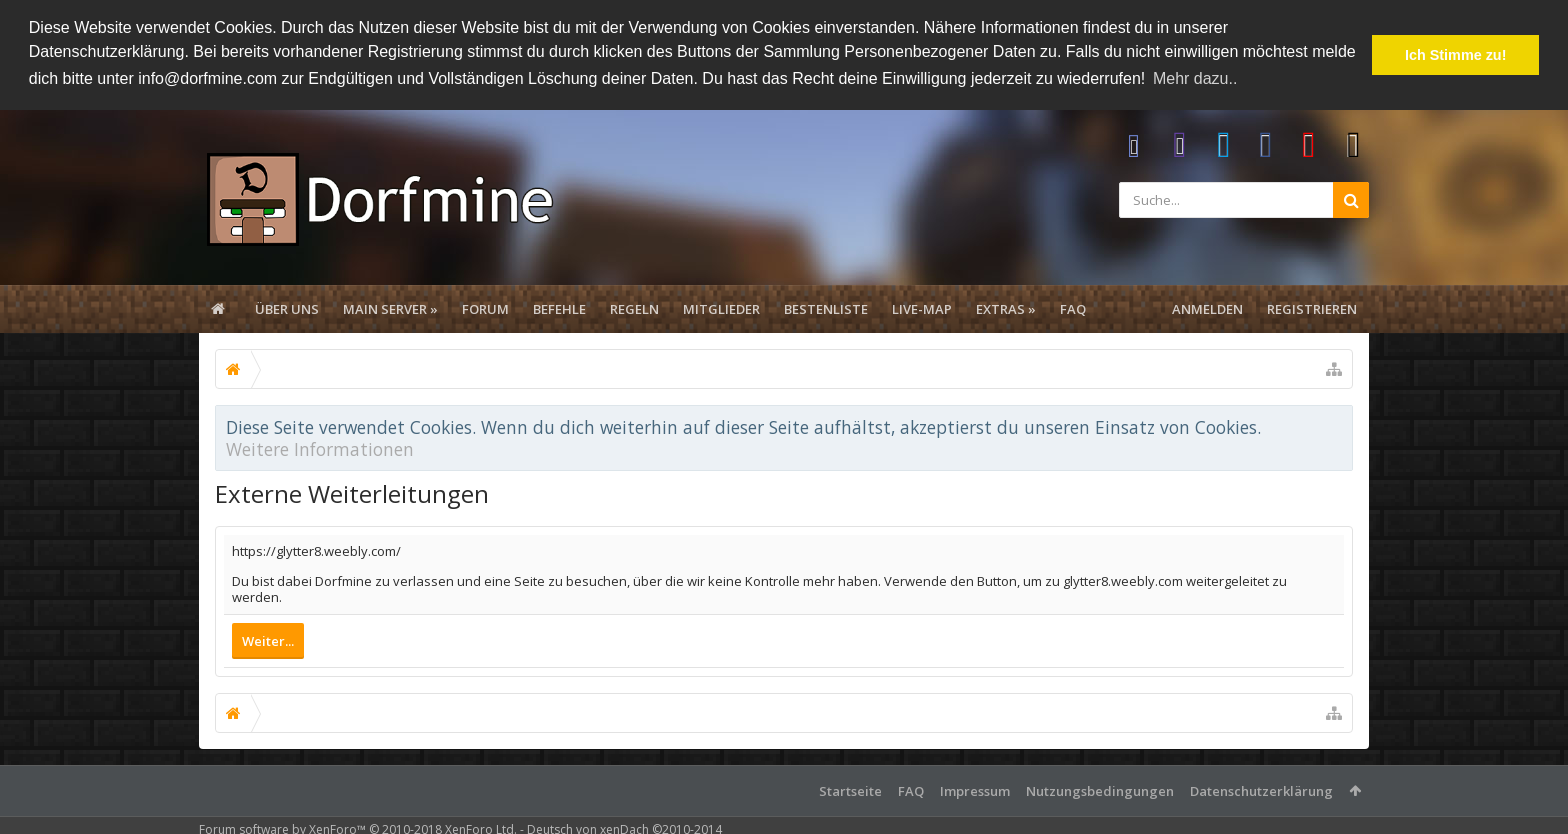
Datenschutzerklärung (1261, 790)
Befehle (559, 308)
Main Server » (390, 308)
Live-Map (922, 308)
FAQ (1073, 308)
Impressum (975, 790)
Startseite (850, 790)
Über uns (287, 308)
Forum (485, 308)
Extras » (1006, 308)
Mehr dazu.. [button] (1195, 78)
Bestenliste (826, 308)
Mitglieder (721, 308)
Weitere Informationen (320, 448)
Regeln (634, 308)
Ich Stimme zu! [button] (1456, 55)
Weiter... (268, 640)
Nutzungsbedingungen (1100, 790)
